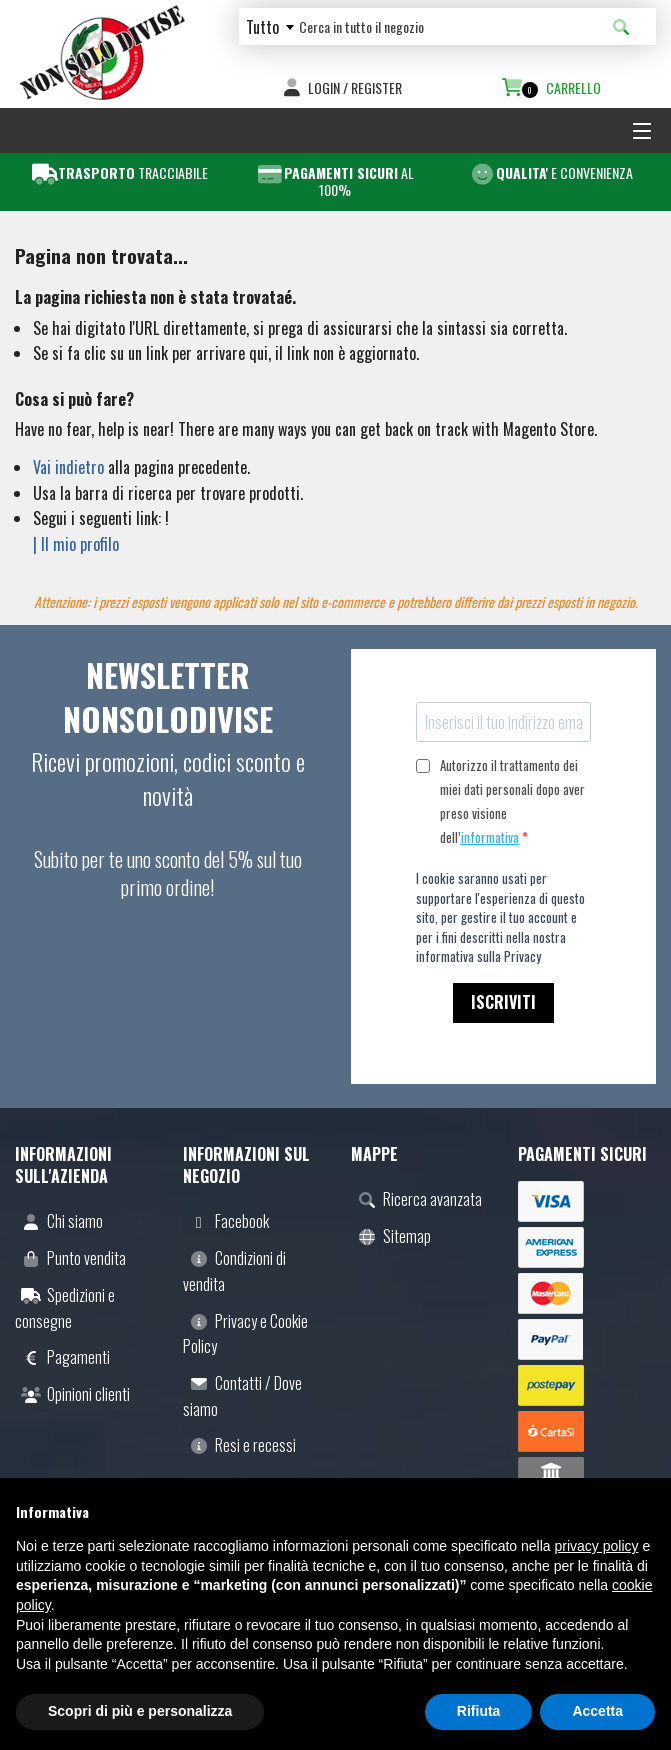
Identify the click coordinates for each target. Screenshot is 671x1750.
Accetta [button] (597, 1711)
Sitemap (391, 1236)
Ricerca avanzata (416, 1199)
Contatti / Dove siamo (242, 1396)
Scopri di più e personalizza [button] (140, 1711)
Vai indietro (68, 467)
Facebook (226, 1221)
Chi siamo (59, 1221)
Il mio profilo (80, 544)
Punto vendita (70, 1258)
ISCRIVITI (503, 1002)
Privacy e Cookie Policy (245, 1334)
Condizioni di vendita (234, 1271)
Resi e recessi (239, 1445)
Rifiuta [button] (479, 1711)
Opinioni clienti (72, 1394)
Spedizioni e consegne (65, 1308)
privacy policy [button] (597, 1546)
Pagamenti (62, 1357)
